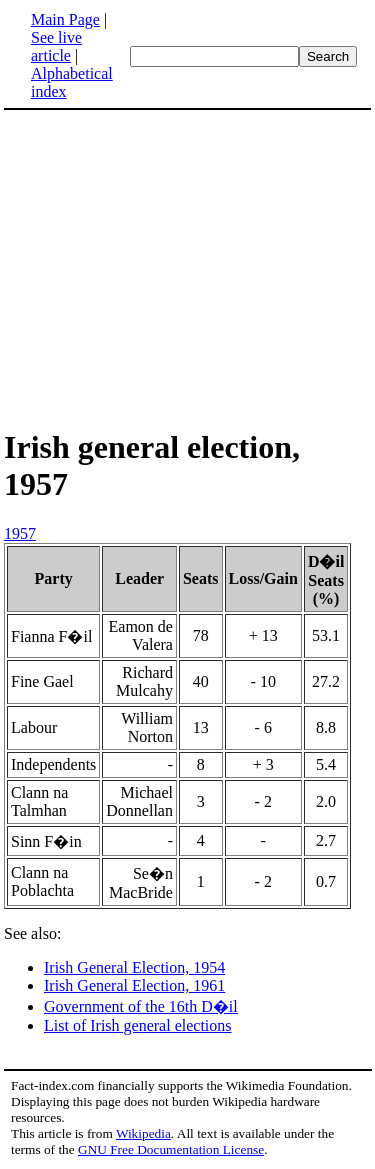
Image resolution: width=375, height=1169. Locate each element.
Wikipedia (143, 1133)
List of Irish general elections (138, 1025)
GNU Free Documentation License (171, 1149)
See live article (56, 46)
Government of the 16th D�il (141, 1006)
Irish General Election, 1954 (134, 967)
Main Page (65, 19)
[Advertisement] (188, 268)
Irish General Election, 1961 (134, 985)
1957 (20, 533)
